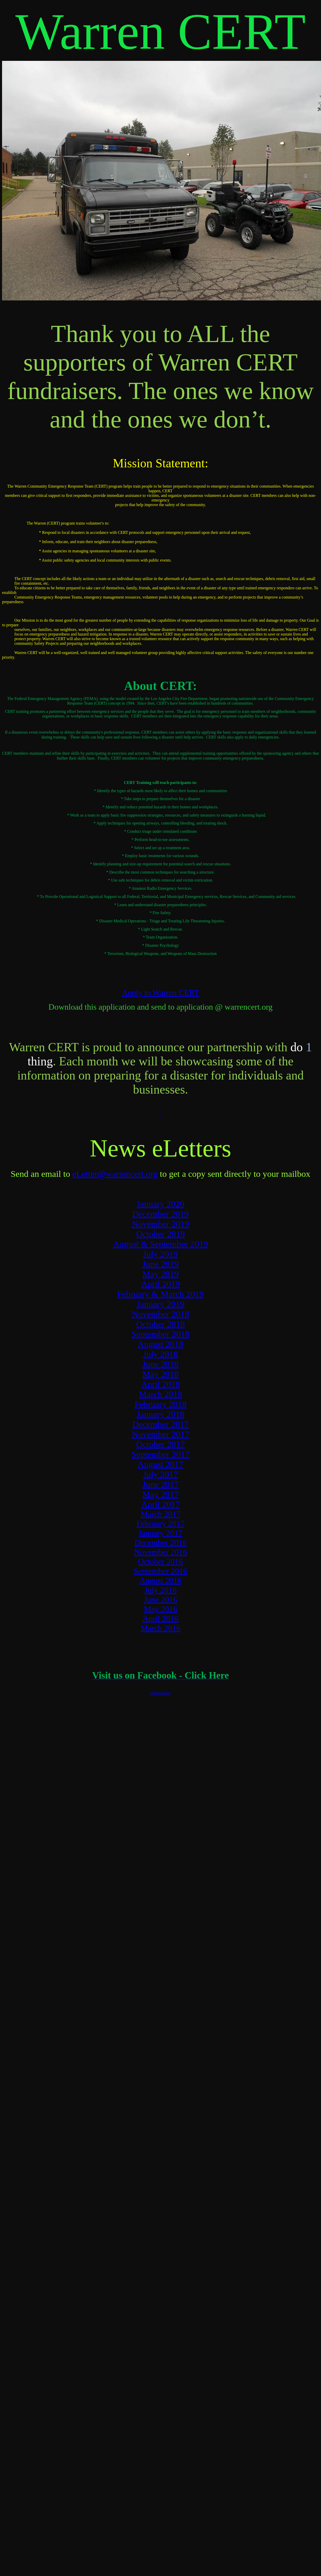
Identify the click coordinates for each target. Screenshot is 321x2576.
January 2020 (160, 1204)
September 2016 (160, 1571)
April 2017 (160, 1504)
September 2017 (160, 1454)
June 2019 (160, 1264)
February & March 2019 (160, 1294)
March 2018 (160, 1394)
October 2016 (160, 1561)
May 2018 (160, 1374)
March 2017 (160, 1514)
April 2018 (160, 1384)
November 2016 (160, 1552)
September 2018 (160, 1334)
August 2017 (160, 1464)
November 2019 (160, 1224)
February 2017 (160, 1523)
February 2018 (160, 1404)
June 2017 (160, 1484)
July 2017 (160, 1474)
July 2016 (160, 1590)
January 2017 (160, 1533)
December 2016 (160, 1542)
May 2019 (160, 1274)
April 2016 (160, 1618)
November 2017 (160, 1434)
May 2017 (160, 1494)
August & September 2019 (160, 1244)
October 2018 (160, 1324)
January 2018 (160, 1414)
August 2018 (160, 1344)
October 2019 (160, 1234)
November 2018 (160, 1314)
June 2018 (160, 1364)
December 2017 (160, 1424)
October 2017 (160, 1444)
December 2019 (160, 1214)
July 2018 (160, 1354)
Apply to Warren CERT (160, 992)
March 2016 (160, 1628)
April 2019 (160, 1284)
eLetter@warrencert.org (114, 1174)
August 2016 (160, 1580)
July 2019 (160, 1254)
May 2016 (160, 1609)
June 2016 (160, 1599)
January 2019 (160, 1304)
